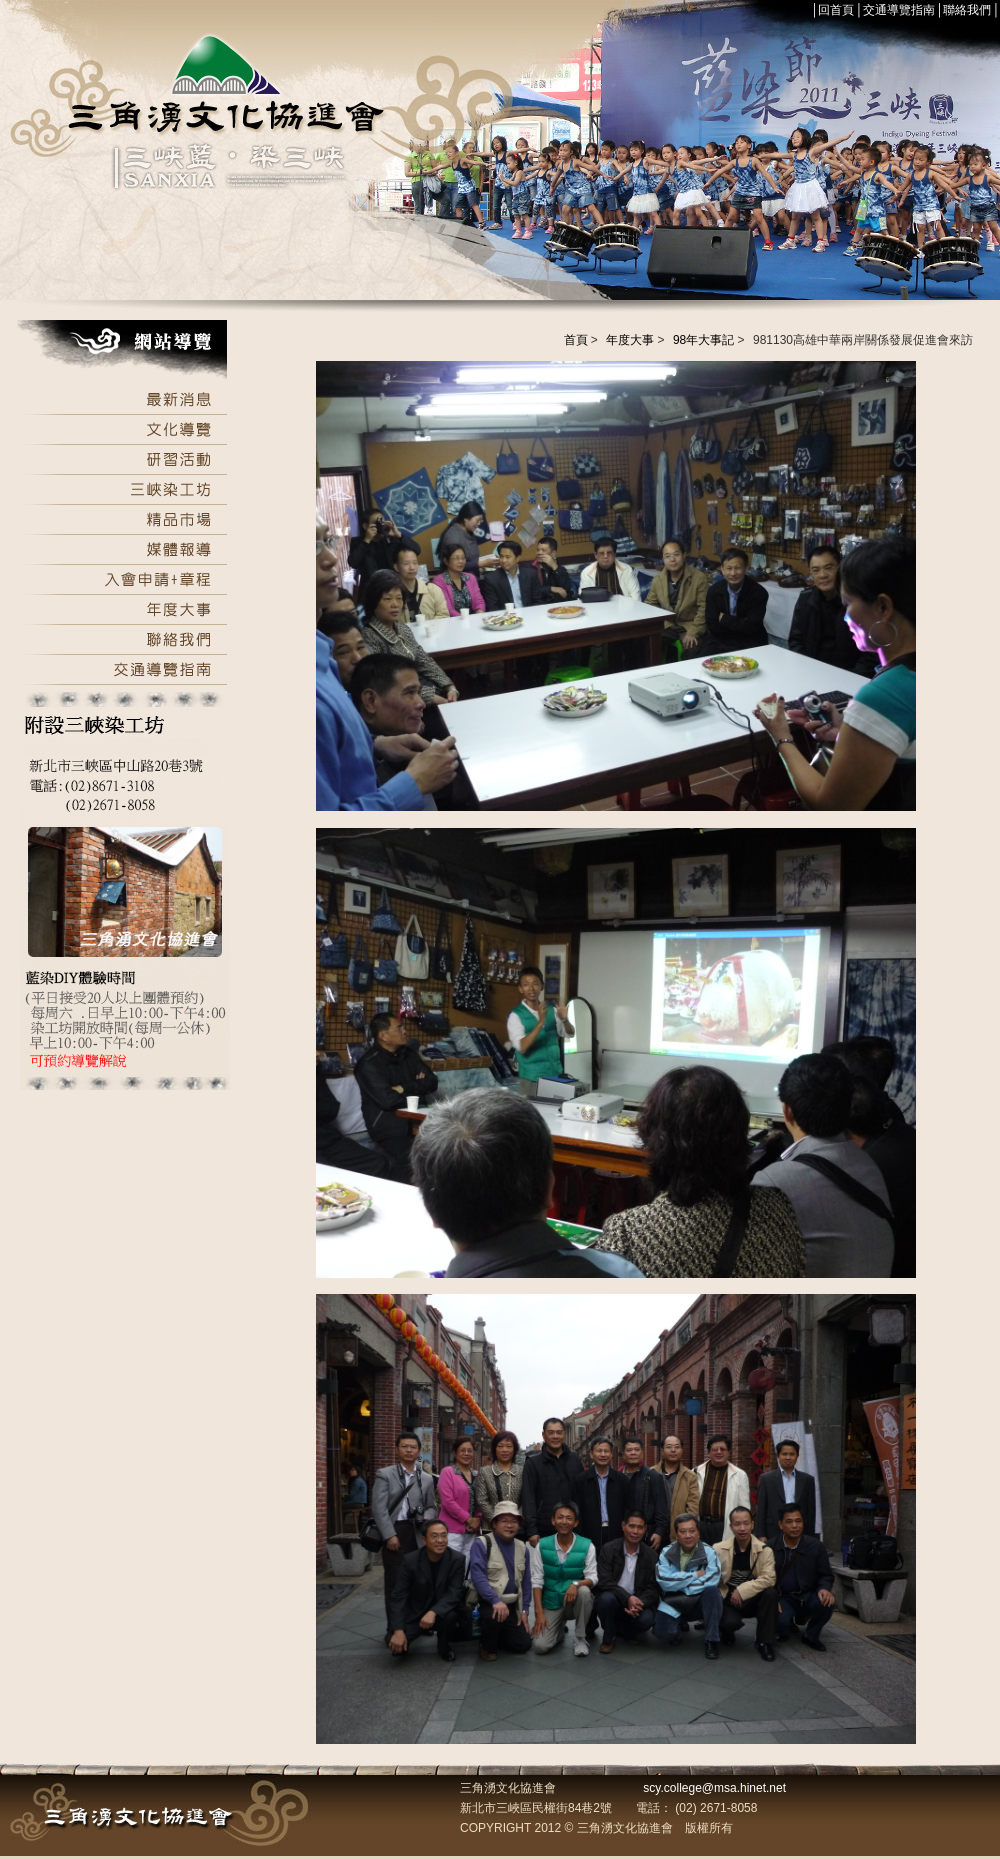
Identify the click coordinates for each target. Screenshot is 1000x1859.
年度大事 (630, 340)
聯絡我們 (967, 10)
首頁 (576, 340)
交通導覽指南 (899, 10)
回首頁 (836, 10)
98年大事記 (703, 340)
